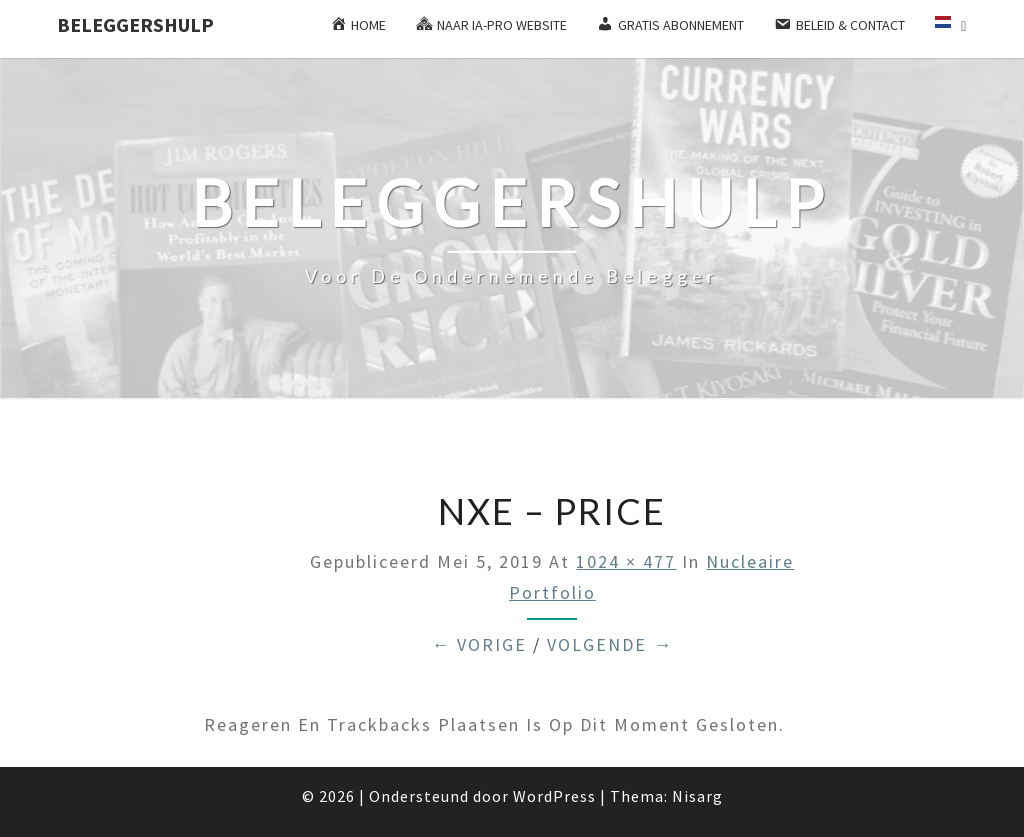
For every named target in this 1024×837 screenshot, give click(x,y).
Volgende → (610, 644)
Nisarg (697, 796)
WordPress (554, 796)
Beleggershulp (135, 24)
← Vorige (479, 644)
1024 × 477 (626, 561)
